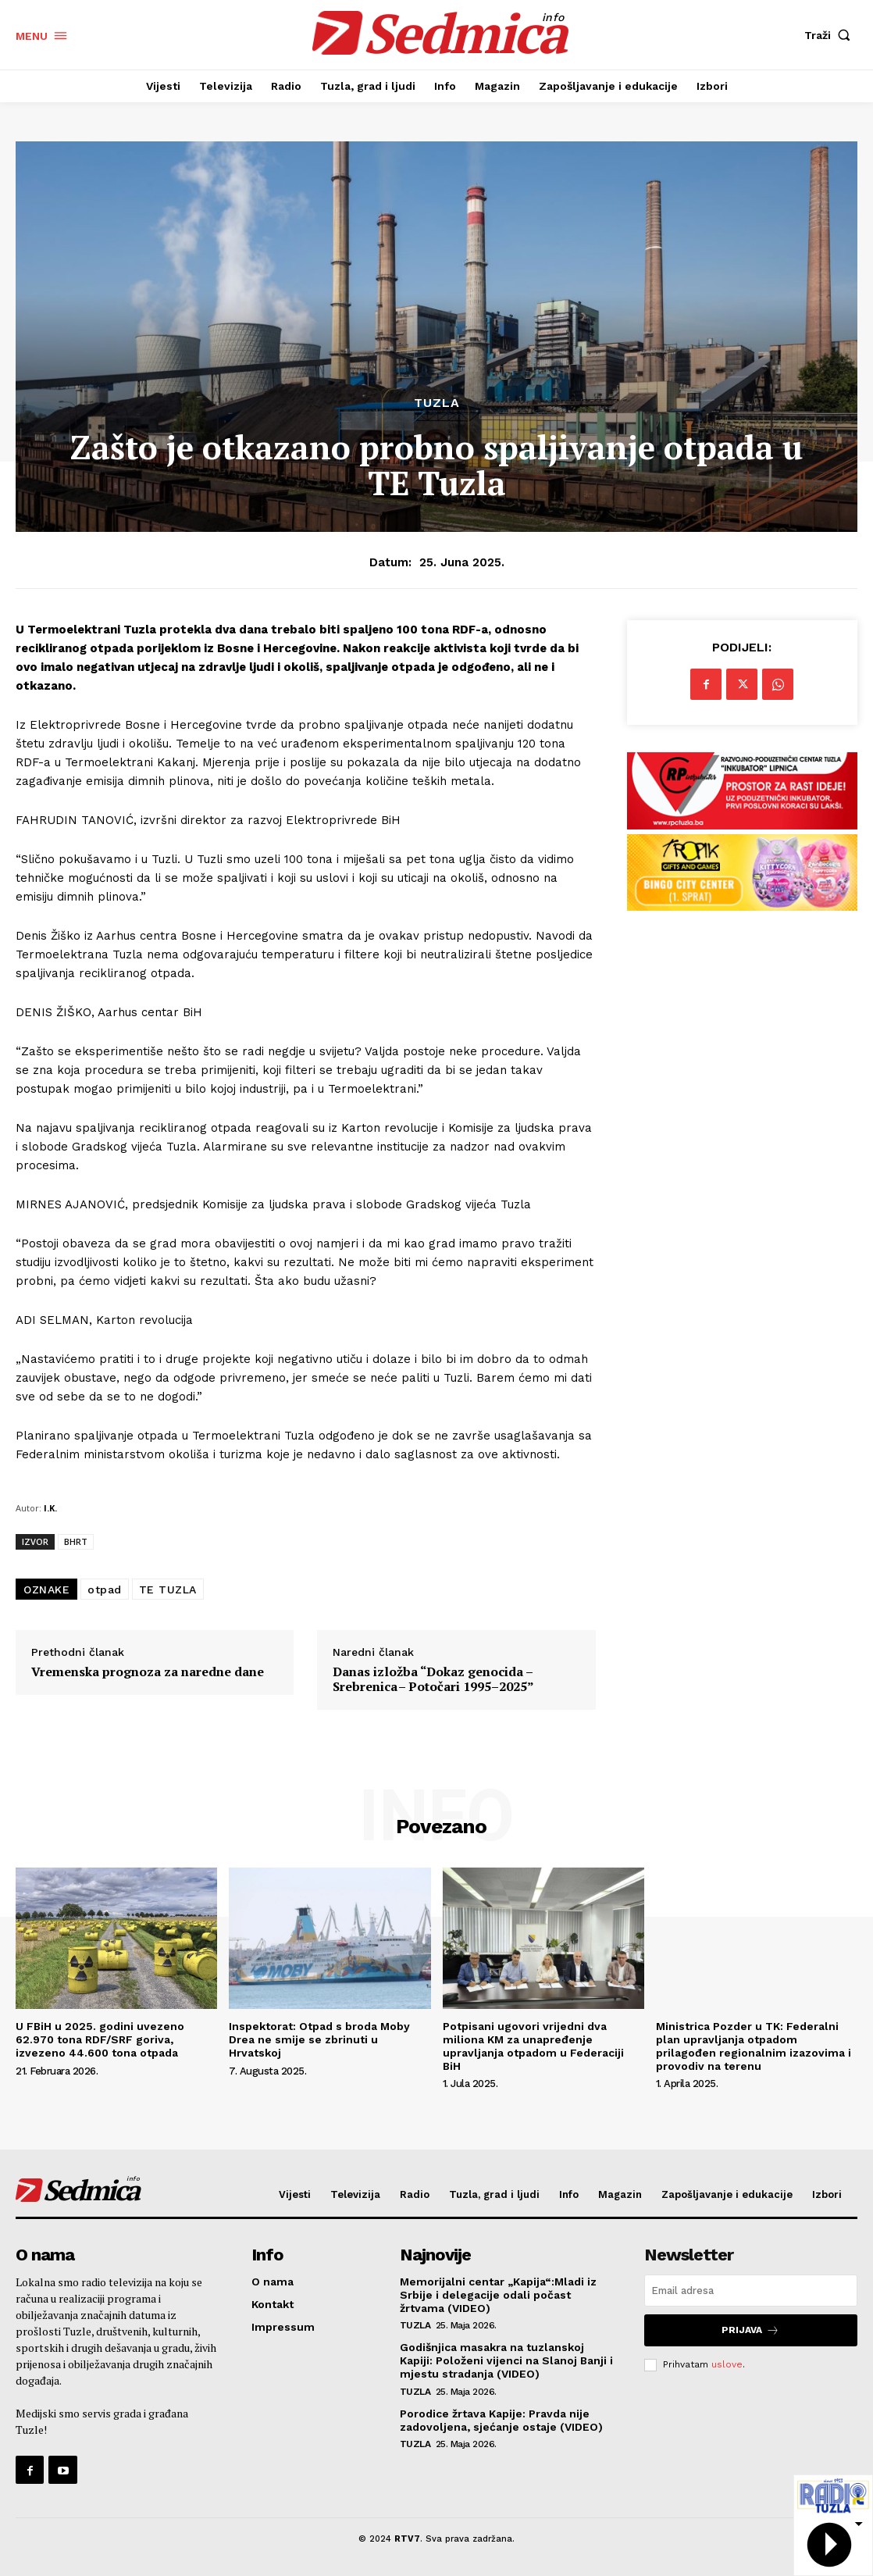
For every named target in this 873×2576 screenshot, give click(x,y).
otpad (104, 1589)
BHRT (75, 1541)
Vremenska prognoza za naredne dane (147, 1671)
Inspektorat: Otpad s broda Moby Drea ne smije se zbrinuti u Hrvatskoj (319, 2039)
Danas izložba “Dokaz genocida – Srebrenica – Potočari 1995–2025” (433, 1679)
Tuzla (437, 403)
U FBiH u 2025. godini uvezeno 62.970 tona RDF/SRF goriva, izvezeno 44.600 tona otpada (100, 2039)
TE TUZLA (168, 1589)
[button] (830, 35)
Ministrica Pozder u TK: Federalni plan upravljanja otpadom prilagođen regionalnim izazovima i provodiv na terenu (753, 2045)
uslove (727, 2364)
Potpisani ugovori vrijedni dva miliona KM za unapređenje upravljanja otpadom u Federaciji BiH (533, 2045)
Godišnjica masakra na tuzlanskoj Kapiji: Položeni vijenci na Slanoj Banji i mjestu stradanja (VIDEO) (506, 2360)
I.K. (50, 1508)
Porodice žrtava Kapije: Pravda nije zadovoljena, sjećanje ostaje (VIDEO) (501, 2420)
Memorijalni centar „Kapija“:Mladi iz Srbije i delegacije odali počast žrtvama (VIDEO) (498, 2294)
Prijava (750, 2330)
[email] (750, 2291)
